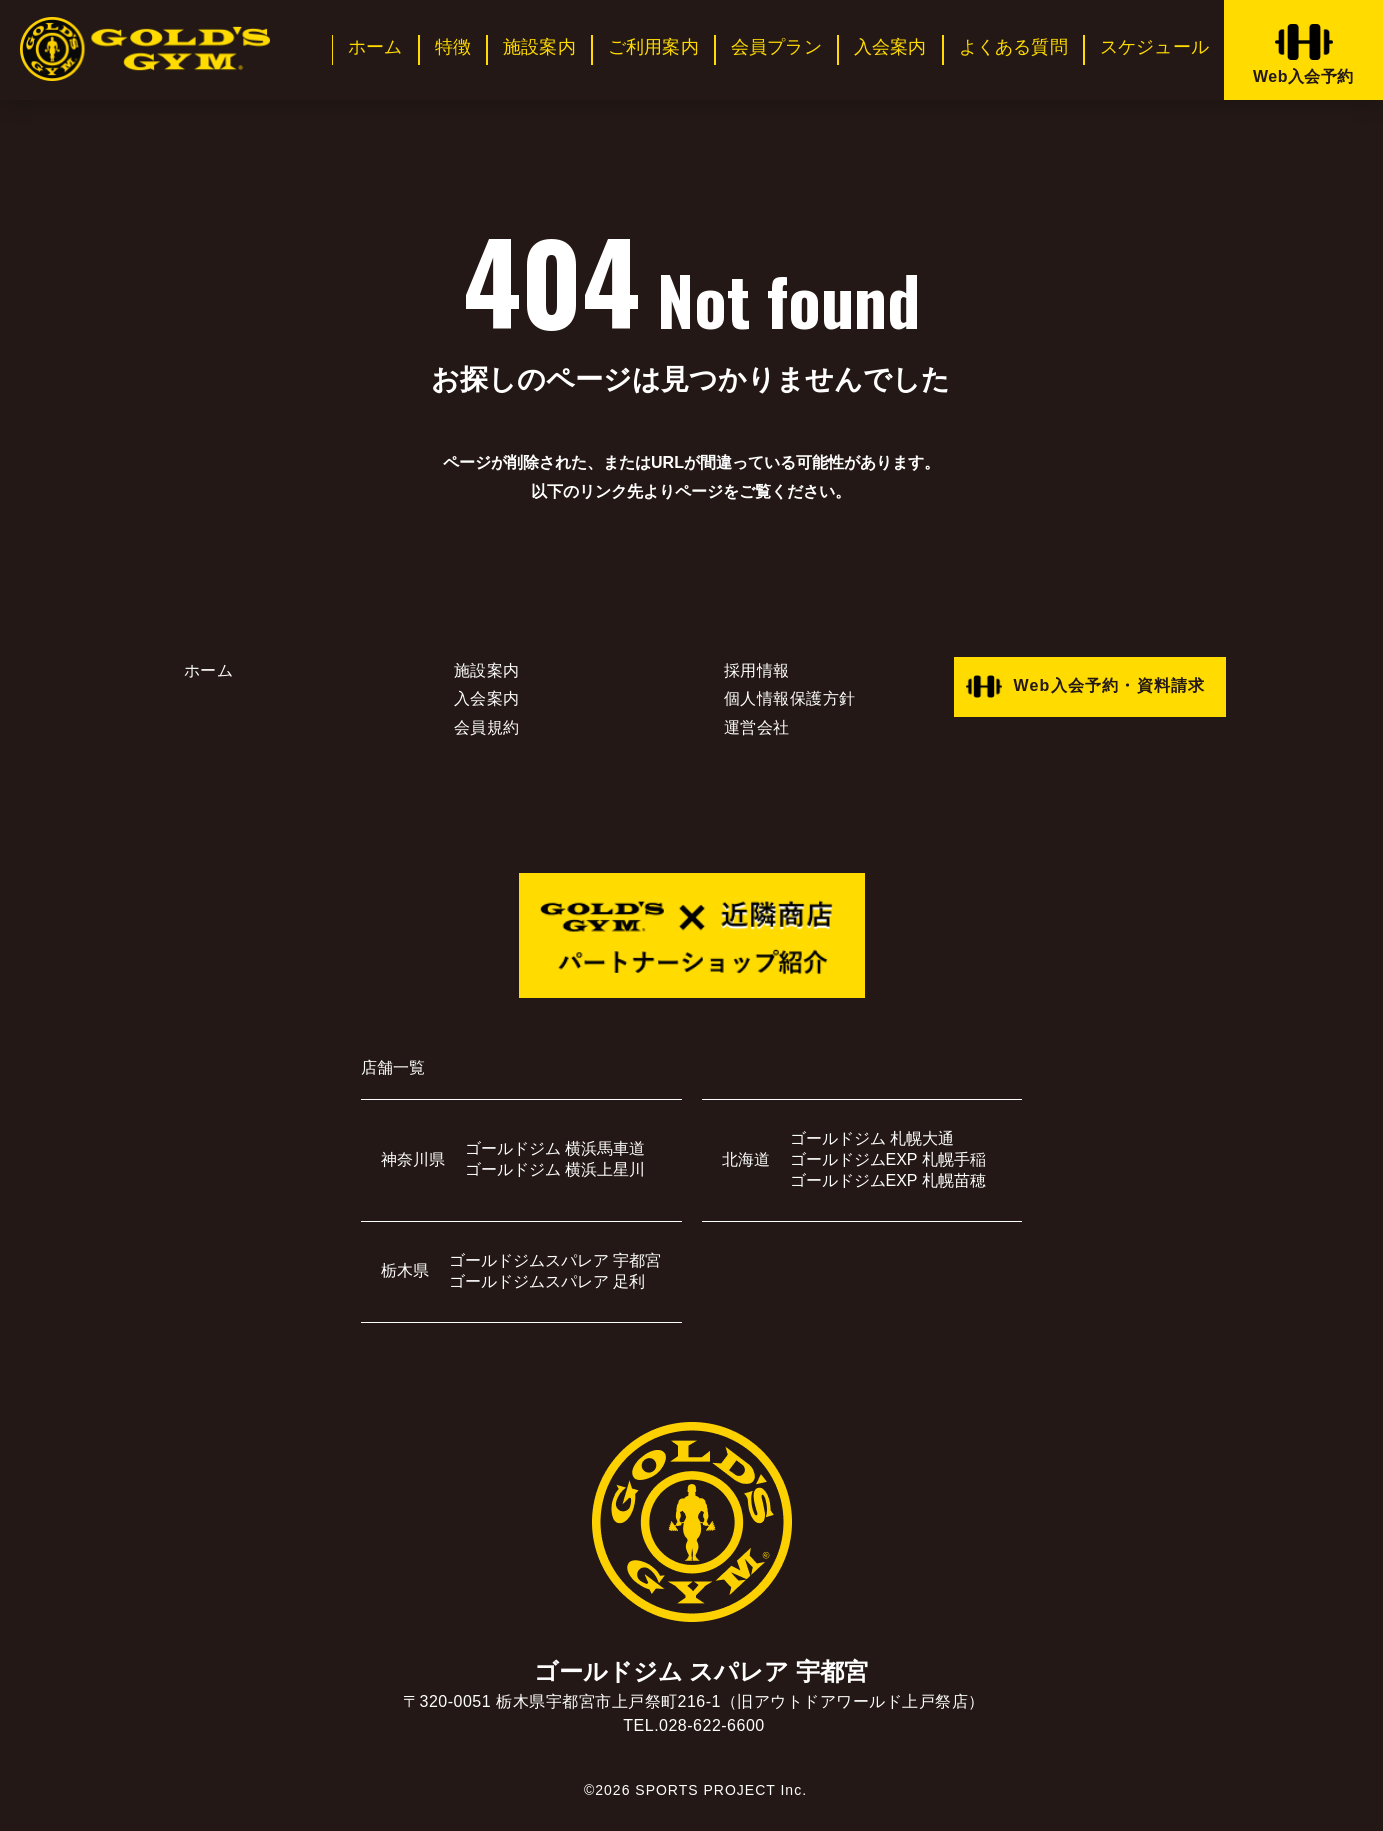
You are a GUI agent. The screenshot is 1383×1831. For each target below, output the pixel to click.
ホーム (375, 47)
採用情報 (757, 670)
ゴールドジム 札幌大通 (872, 1138)
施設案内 (539, 47)
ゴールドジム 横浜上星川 (555, 1169)
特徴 (453, 47)
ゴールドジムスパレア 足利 (547, 1281)
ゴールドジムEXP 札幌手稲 (888, 1159)
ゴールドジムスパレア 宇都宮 (555, 1260)
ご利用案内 (653, 47)
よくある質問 (1013, 47)
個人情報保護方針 (790, 698)
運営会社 (757, 727)
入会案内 (890, 47)
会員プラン (776, 47)
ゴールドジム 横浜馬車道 (555, 1148)
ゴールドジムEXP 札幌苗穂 (888, 1180)
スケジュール (1154, 47)
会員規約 (487, 727)
